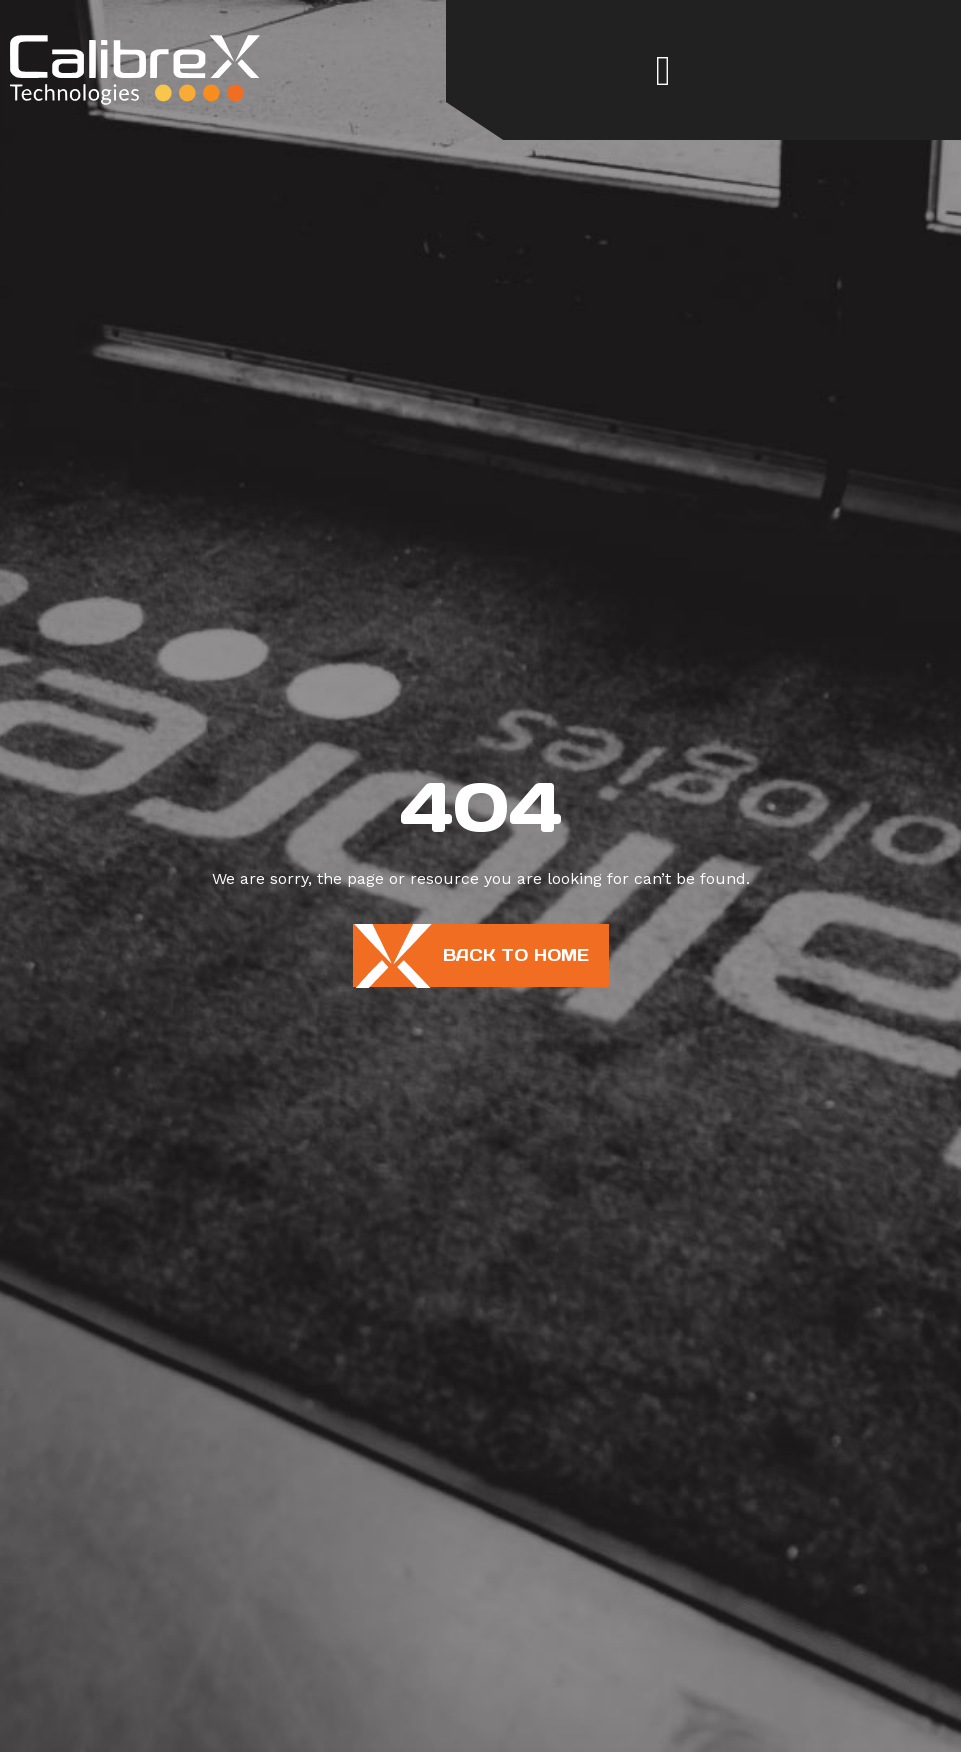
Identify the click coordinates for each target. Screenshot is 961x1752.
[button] (663, 70)
